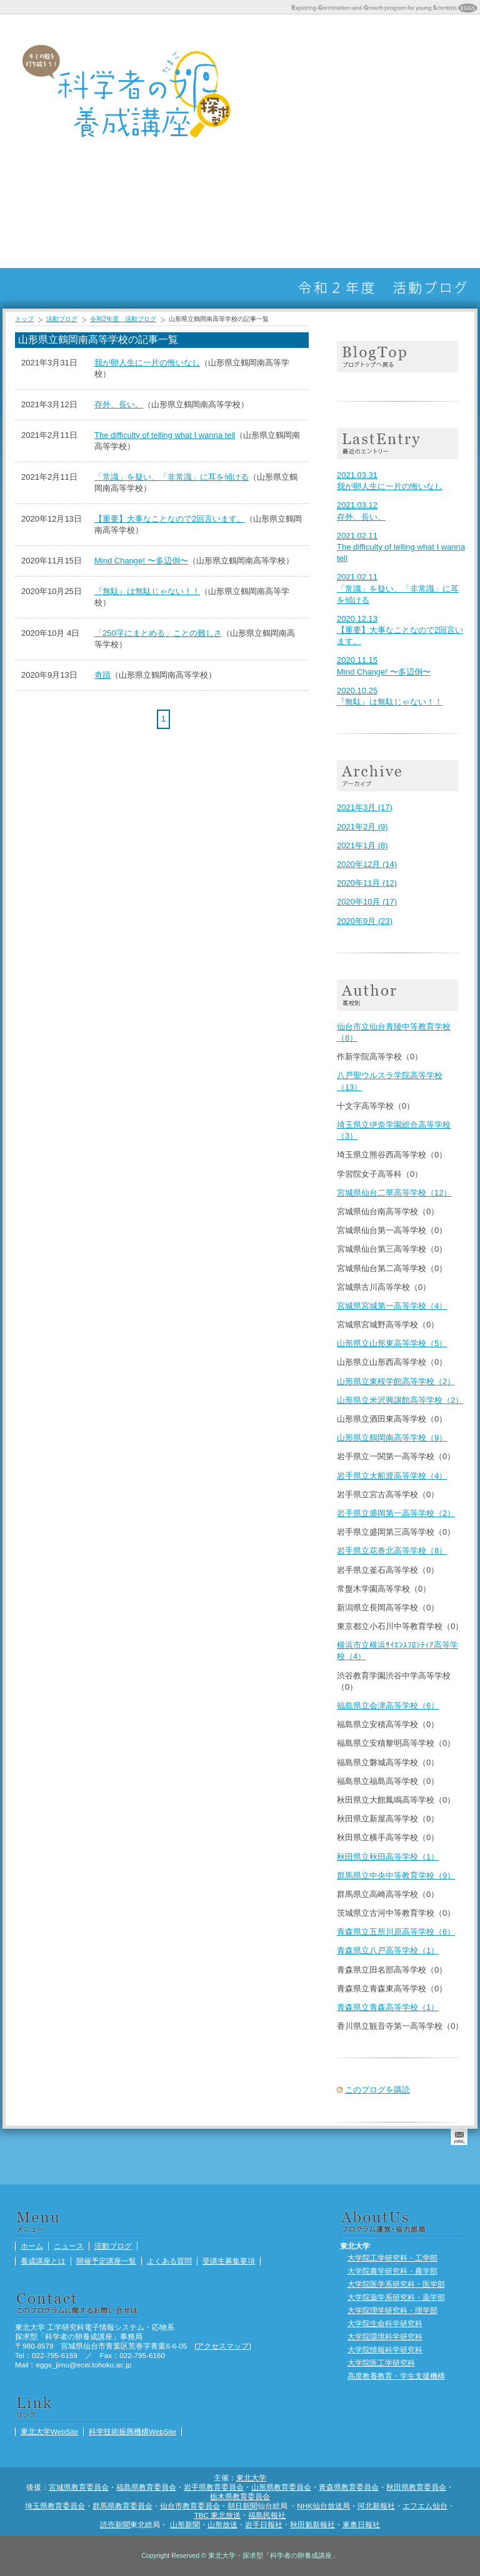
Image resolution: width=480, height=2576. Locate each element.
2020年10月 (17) (367, 901)
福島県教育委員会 (146, 2487)
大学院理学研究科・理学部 (393, 2310)
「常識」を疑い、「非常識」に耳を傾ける (171, 477)
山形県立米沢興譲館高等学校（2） (400, 1400)
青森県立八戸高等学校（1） (388, 1950)
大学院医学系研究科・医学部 (396, 2284)
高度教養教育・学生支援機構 (396, 2376)
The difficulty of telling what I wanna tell (164, 435)
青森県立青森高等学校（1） (388, 2007)
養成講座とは (328, 90)
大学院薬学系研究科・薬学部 (396, 2297)
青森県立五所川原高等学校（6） (396, 1931)
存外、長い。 (118, 404)
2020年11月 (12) (367, 883)
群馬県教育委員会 (122, 2506)
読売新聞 (115, 2524)
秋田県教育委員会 (416, 2487)
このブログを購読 (377, 2089)
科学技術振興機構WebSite (132, 2431)
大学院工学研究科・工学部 (393, 2258)
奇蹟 (102, 675)
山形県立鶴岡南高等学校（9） (392, 1437)
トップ (24, 318)
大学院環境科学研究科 (385, 2336)
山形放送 (223, 2524)
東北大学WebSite (49, 2431)
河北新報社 (376, 2506)
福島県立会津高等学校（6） (388, 1705)
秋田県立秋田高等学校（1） (388, 1856)
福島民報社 (267, 2515)
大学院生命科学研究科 (385, 2323)
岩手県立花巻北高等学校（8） (392, 1550)
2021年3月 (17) (364, 807)
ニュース (297, 90)
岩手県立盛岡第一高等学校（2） (396, 1513)
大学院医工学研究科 (381, 2363)
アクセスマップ (222, 2346)
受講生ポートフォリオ (297, 192)
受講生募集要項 (422, 90)
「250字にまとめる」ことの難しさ (158, 633)
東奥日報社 (361, 2524)
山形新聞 (185, 2524)
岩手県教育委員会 (214, 2487)
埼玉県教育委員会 (55, 2506)
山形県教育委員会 (281, 2487)
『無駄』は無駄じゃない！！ (147, 591)
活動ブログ (453, 90)
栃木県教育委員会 (240, 2496)
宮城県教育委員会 (79, 2487)
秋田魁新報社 (312, 2524)
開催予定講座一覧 (360, 90)
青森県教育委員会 (349, 2487)
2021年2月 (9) (362, 826)
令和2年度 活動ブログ (123, 318)
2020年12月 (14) (367, 864)
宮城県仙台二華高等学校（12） (394, 1192)
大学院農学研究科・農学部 (393, 2271)
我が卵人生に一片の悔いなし (147, 362)
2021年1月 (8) (362, 845)
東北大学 (251, 2478)
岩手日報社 (263, 2524)
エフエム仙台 (425, 2506)
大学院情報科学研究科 (385, 2350)
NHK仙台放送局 (323, 2506)
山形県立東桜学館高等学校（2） (396, 1381)
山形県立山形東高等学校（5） (392, 1343)
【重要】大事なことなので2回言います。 (169, 518)
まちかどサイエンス (266, 192)
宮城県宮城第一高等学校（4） (392, 1305)
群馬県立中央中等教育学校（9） (396, 1875)
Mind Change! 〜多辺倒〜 (141, 560)
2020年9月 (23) (364, 921)
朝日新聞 (243, 2506)
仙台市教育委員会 (190, 2506)
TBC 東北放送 (217, 2515)
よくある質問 (391, 90)
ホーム (266, 90)
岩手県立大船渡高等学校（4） (392, 1475)
